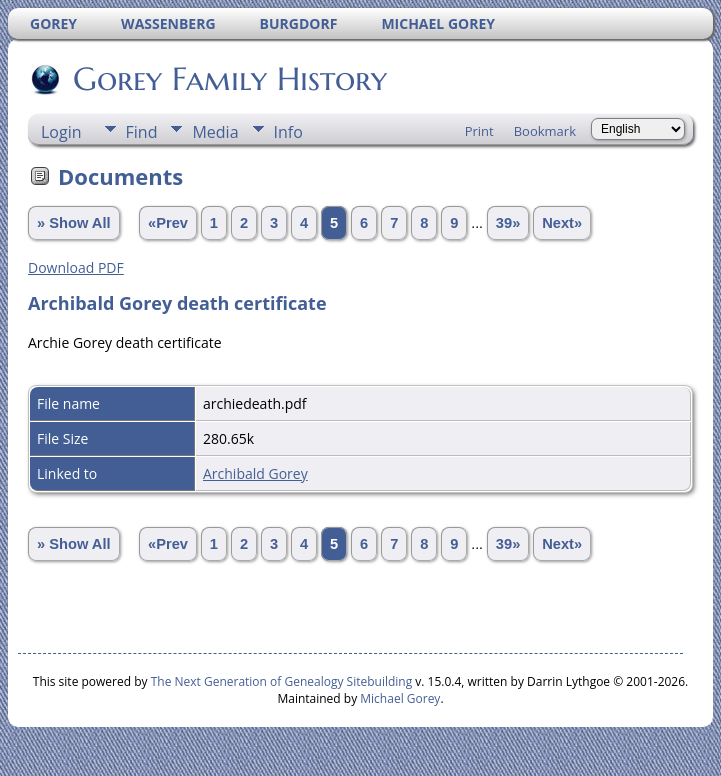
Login (61, 132)
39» (508, 223)
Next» (562, 223)
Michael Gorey (400, 698)
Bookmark (545, 131)
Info (288, 132)
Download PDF (76, 267)
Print (479, 131)
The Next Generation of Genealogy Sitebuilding (282, 681)
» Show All (74, 223)
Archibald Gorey (255, 473)
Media (215, 132)
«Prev (168, 223)
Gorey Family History (228, 79)
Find (142, 132)
